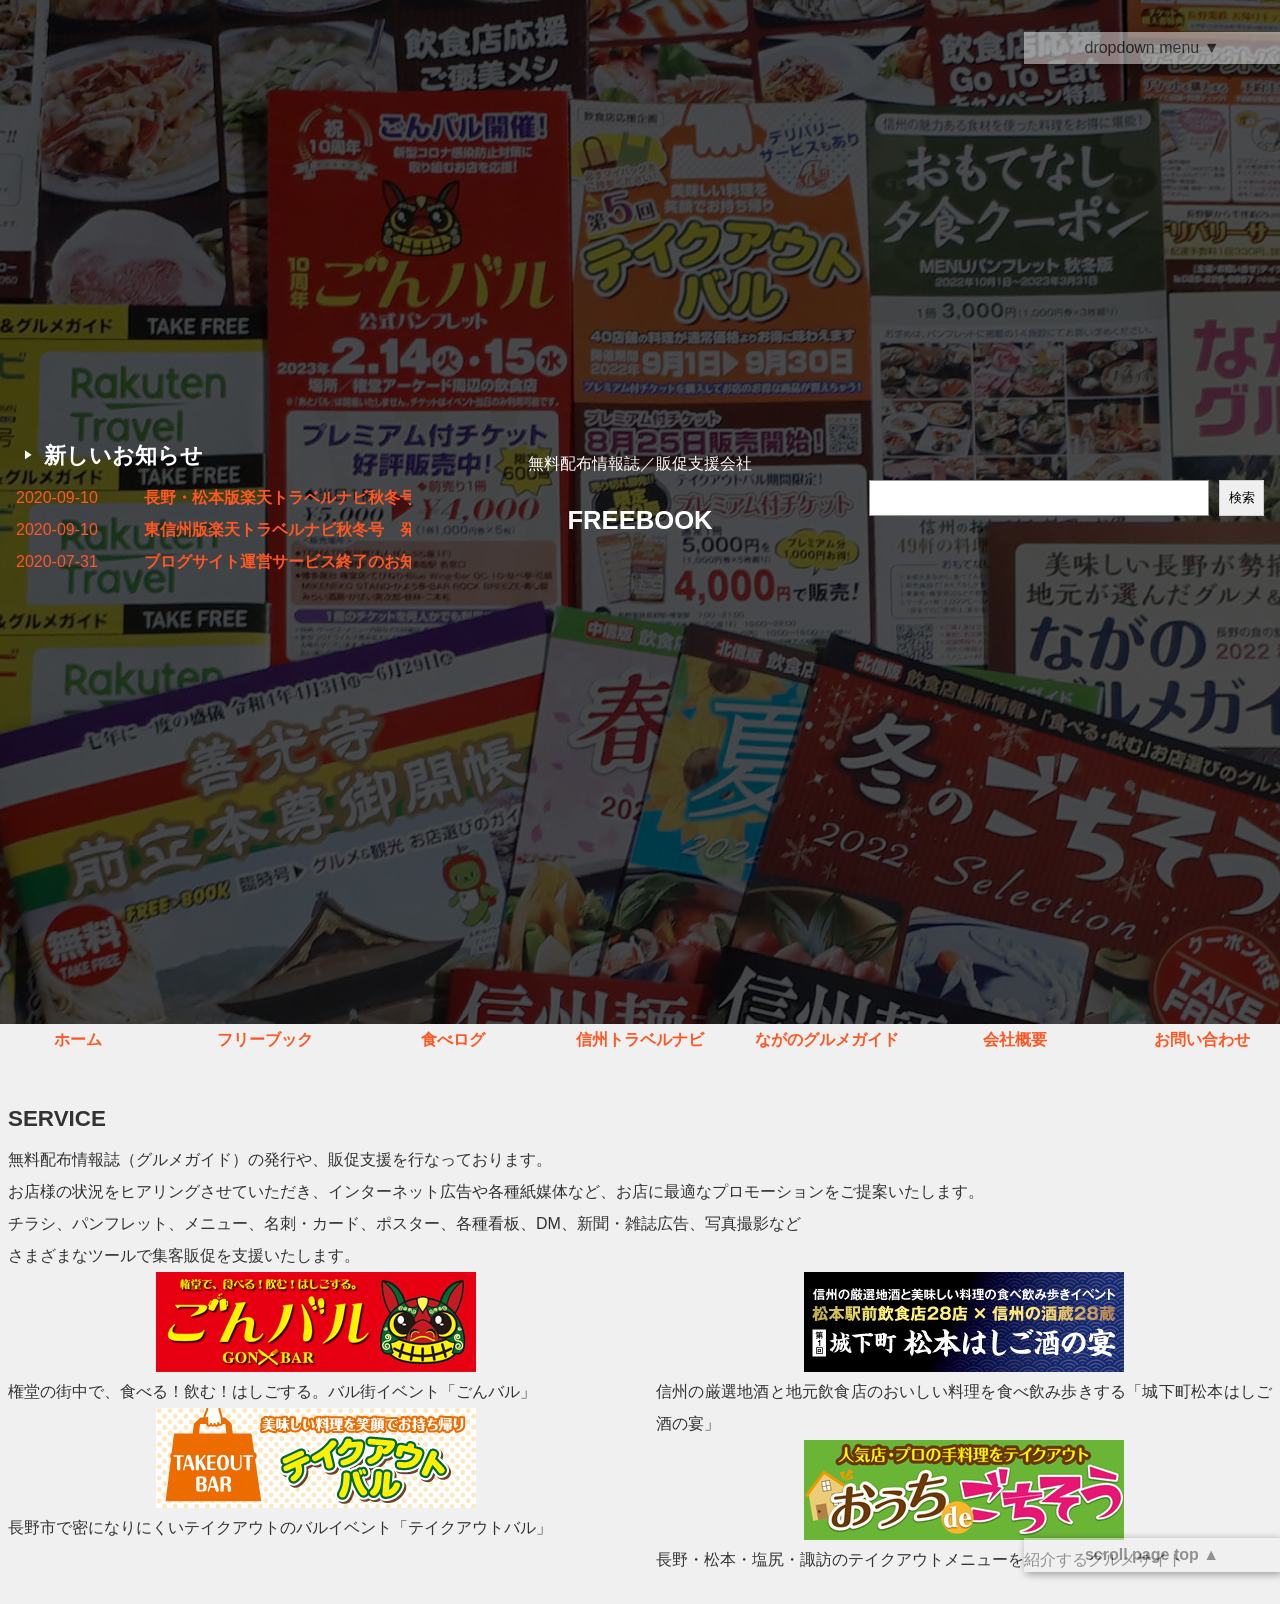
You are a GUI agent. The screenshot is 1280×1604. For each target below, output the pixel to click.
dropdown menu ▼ (1151, 47)
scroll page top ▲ (1152, 1554)
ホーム (78, 1039)
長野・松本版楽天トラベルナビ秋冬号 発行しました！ (277, 497)
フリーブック (265, 1039)
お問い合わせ (1202, 1039)
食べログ (453, 1039)
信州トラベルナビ (640, 1039)
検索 (1242, 497)
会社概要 (1015, 1039)
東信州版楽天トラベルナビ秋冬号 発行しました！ (277, 529)
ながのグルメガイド (827, 1039)
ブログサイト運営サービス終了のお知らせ (277, 561)
